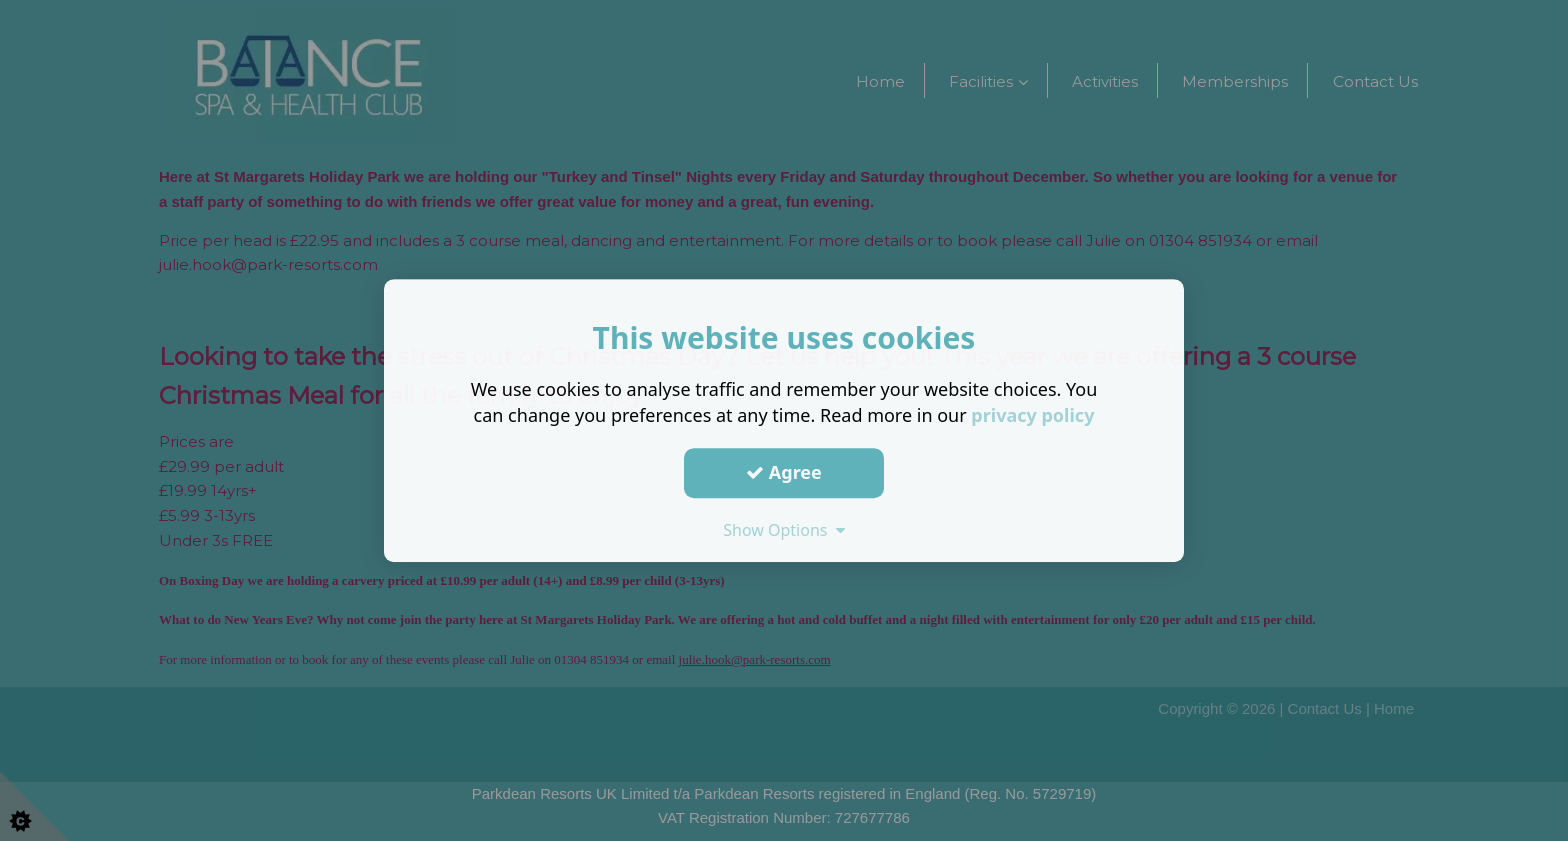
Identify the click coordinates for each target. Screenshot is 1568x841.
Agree (784, 472)
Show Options (784, 530)
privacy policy (1032, 415)
